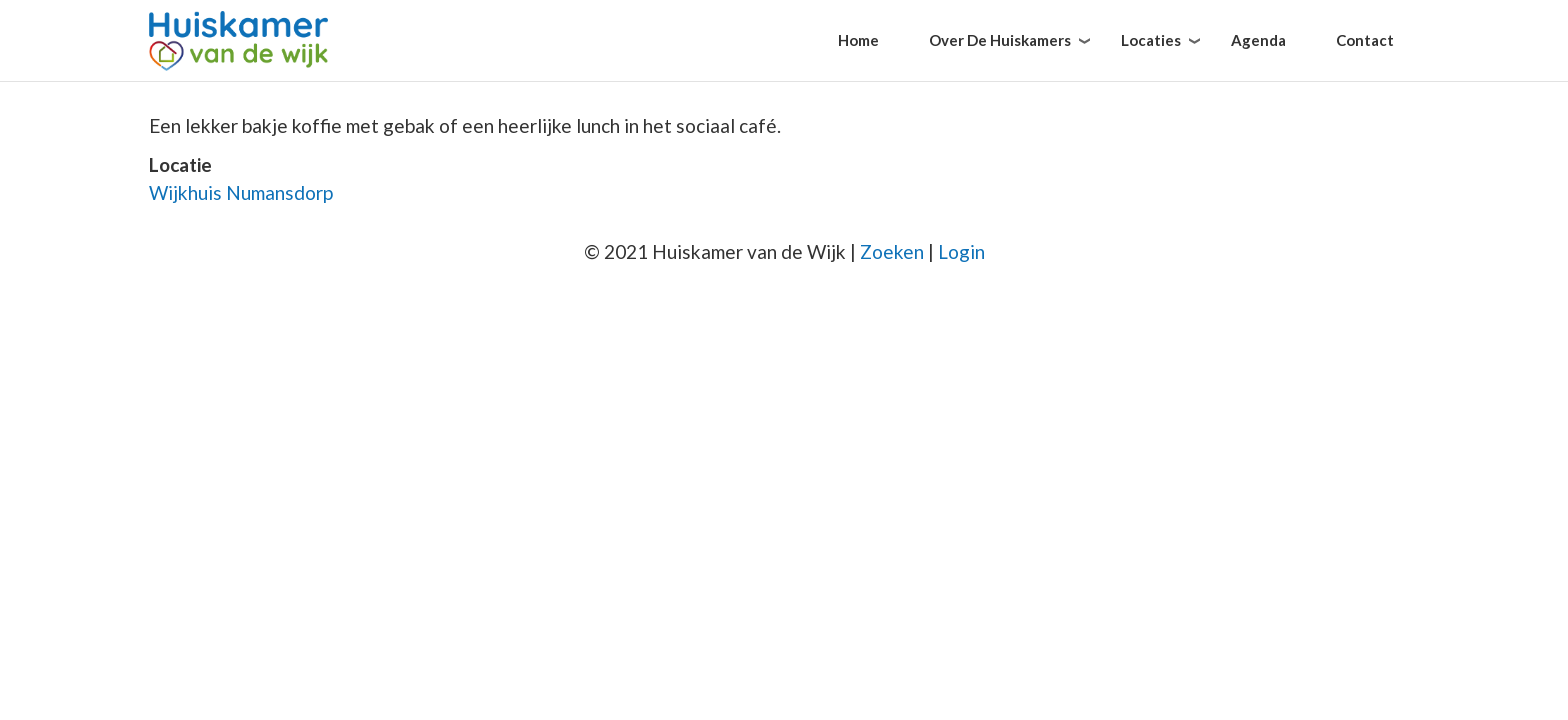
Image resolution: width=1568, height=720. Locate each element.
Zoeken (892, 251)
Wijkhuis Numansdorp (241, 192)
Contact (1365, 40)
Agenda (1258, 40)
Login (961, 251)
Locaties (1151, 40)
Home (858, 40)
